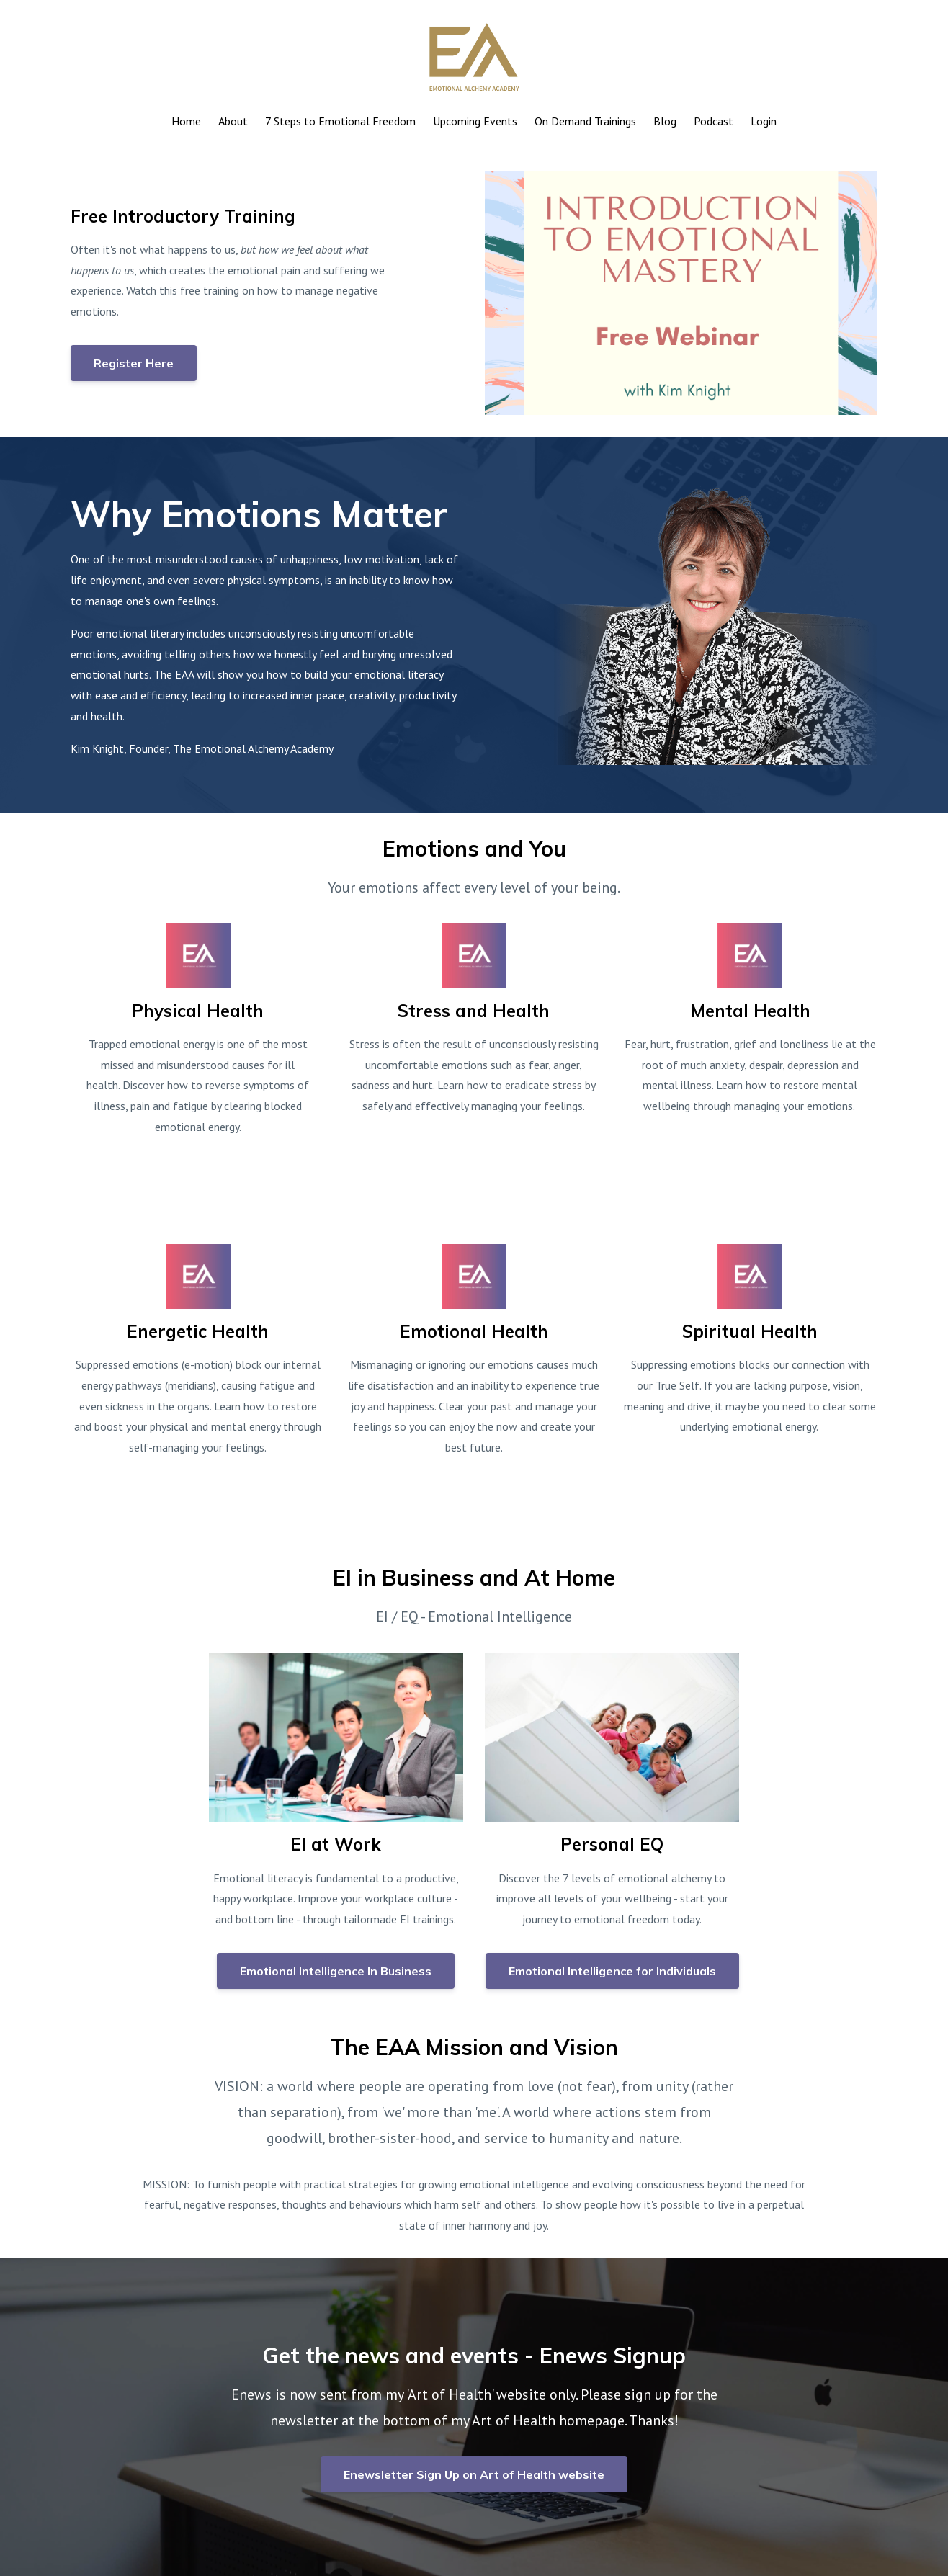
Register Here (134, 363)
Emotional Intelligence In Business (335, 1971)
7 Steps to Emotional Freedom (340, 121)
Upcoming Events (475, 121)
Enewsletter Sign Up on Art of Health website (474, 2474)
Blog (664, 121)
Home (186, 121)
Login (764, 121)
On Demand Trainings (585, 121)
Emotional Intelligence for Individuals (612, 1971)
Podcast (713, 121)
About (233, 121)
